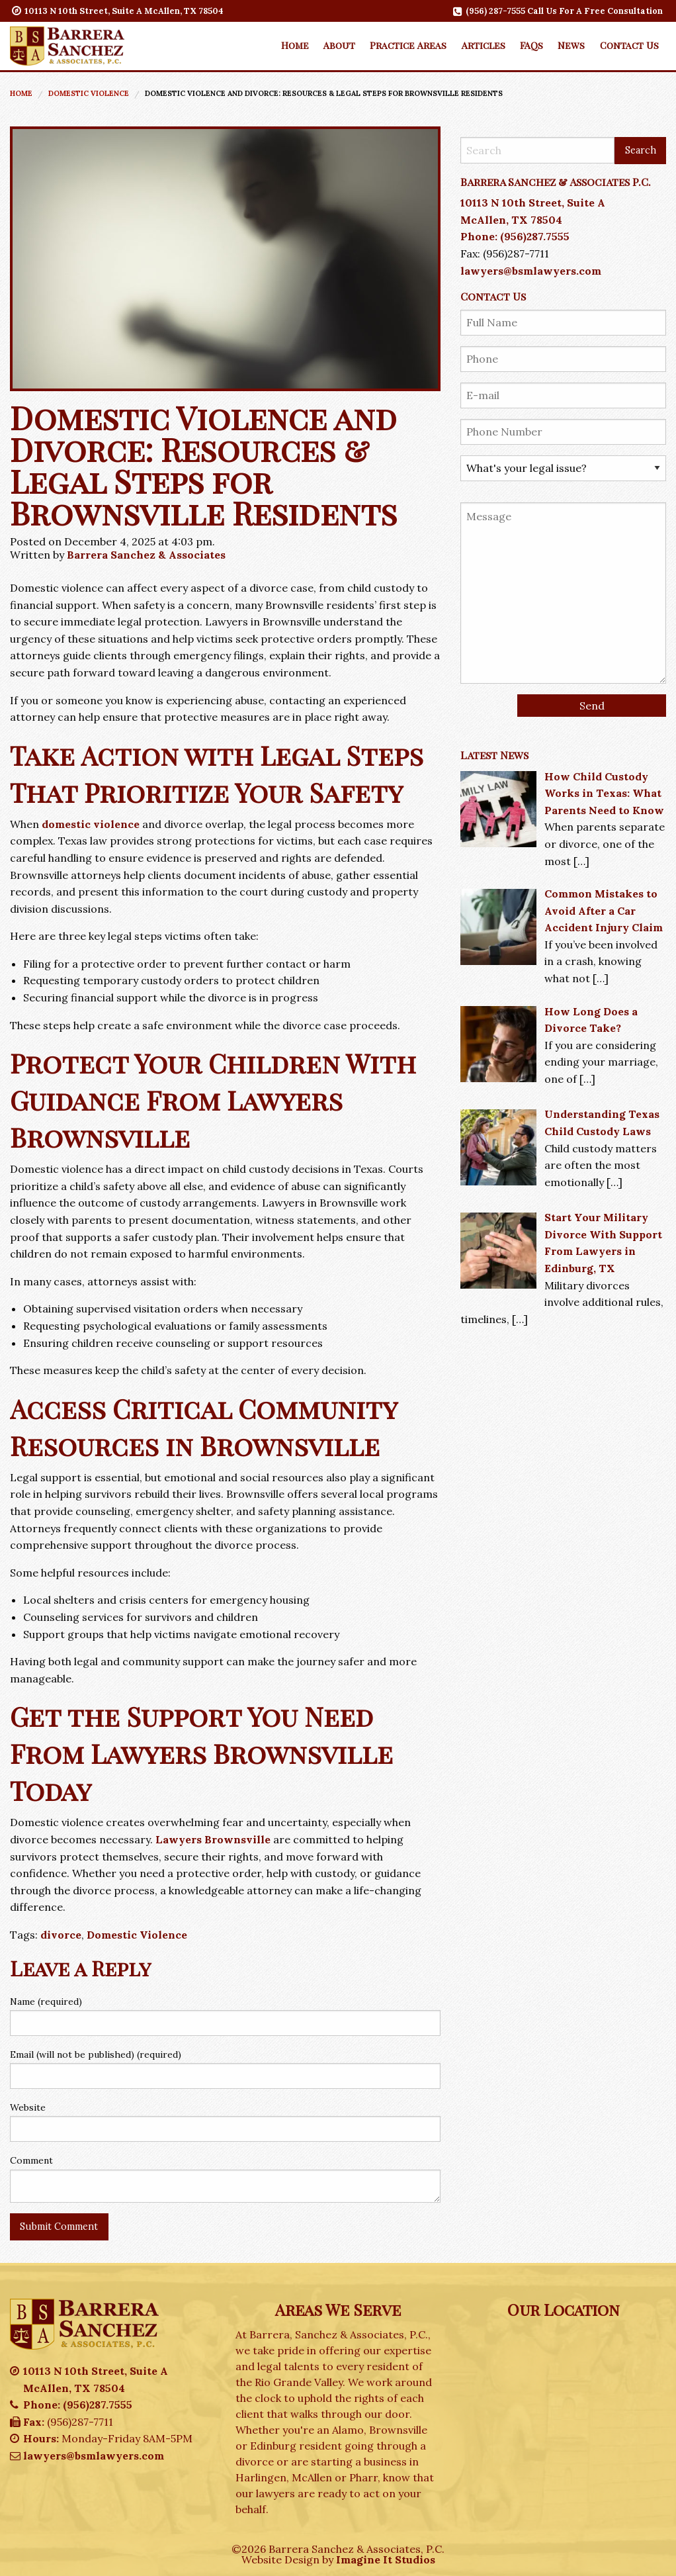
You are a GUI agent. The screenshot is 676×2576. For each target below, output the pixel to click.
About (339, 45)
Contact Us (629, 45)
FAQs (531, 45)
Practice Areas (408, 45)
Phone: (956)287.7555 (515, 236)
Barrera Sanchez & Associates (146, 554)
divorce (60, 1934)
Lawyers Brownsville (213, 1839)
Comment (31, 2160)
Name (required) (46, 2001)
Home (295, 45)
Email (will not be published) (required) (95, 2054)
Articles (483, 45)
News (571, 45)
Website (28, 2107)
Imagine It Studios (385, 2559)
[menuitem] (294, 45)
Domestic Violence (88, 93)
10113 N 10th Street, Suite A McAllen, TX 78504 (118, 11)
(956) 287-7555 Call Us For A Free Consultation (558, 11)
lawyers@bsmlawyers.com (530, 270)
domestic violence (91, 824)
